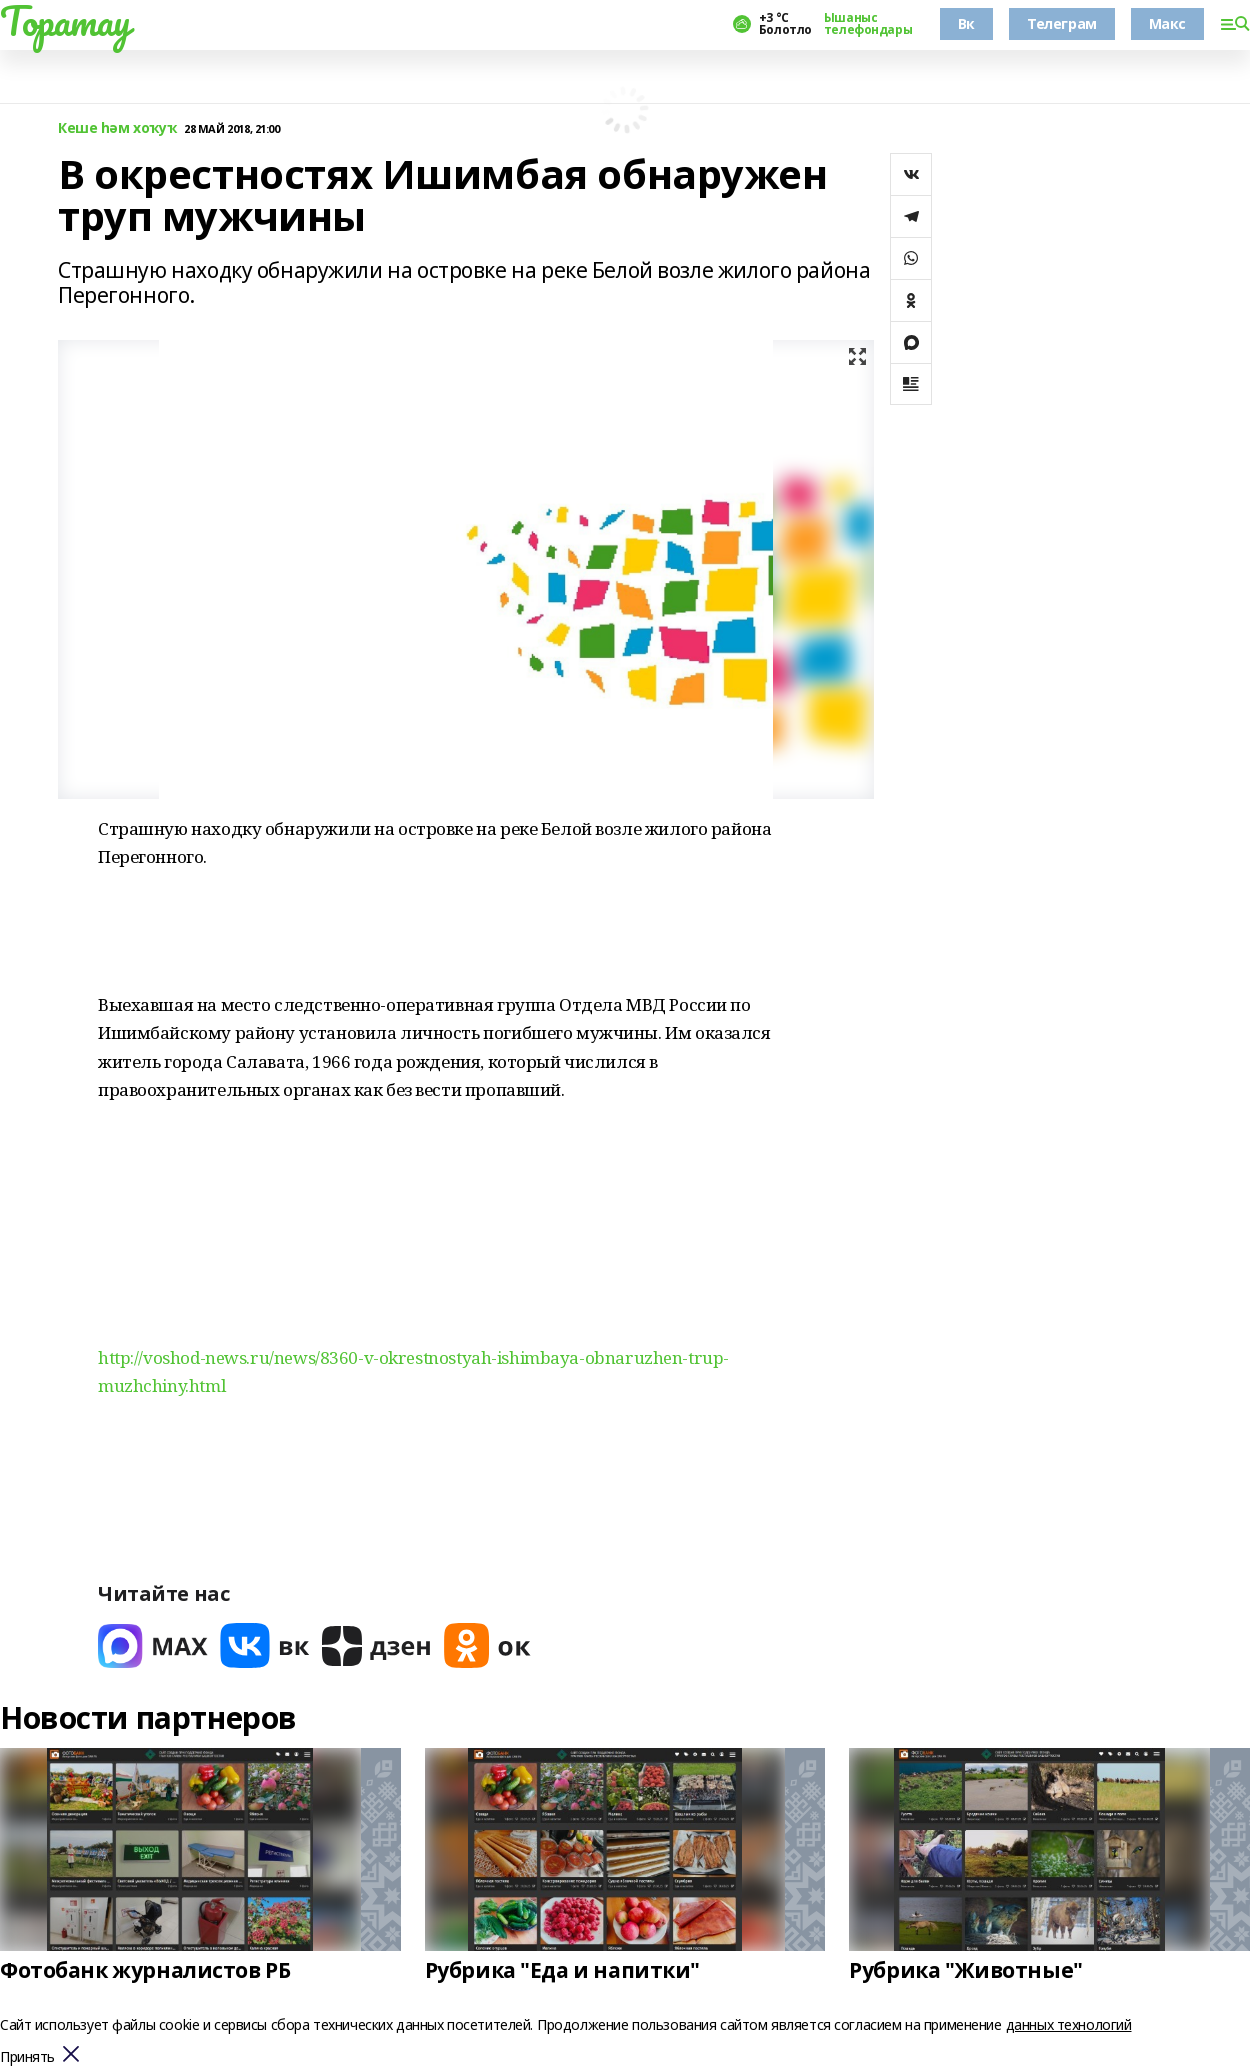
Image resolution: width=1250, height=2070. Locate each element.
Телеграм (1062, 23)
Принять (27, 2057)
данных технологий (1069, 2024)
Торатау (65, 21)
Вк (966, 23)
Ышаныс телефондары (868, 24)
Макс (1167, 23)
